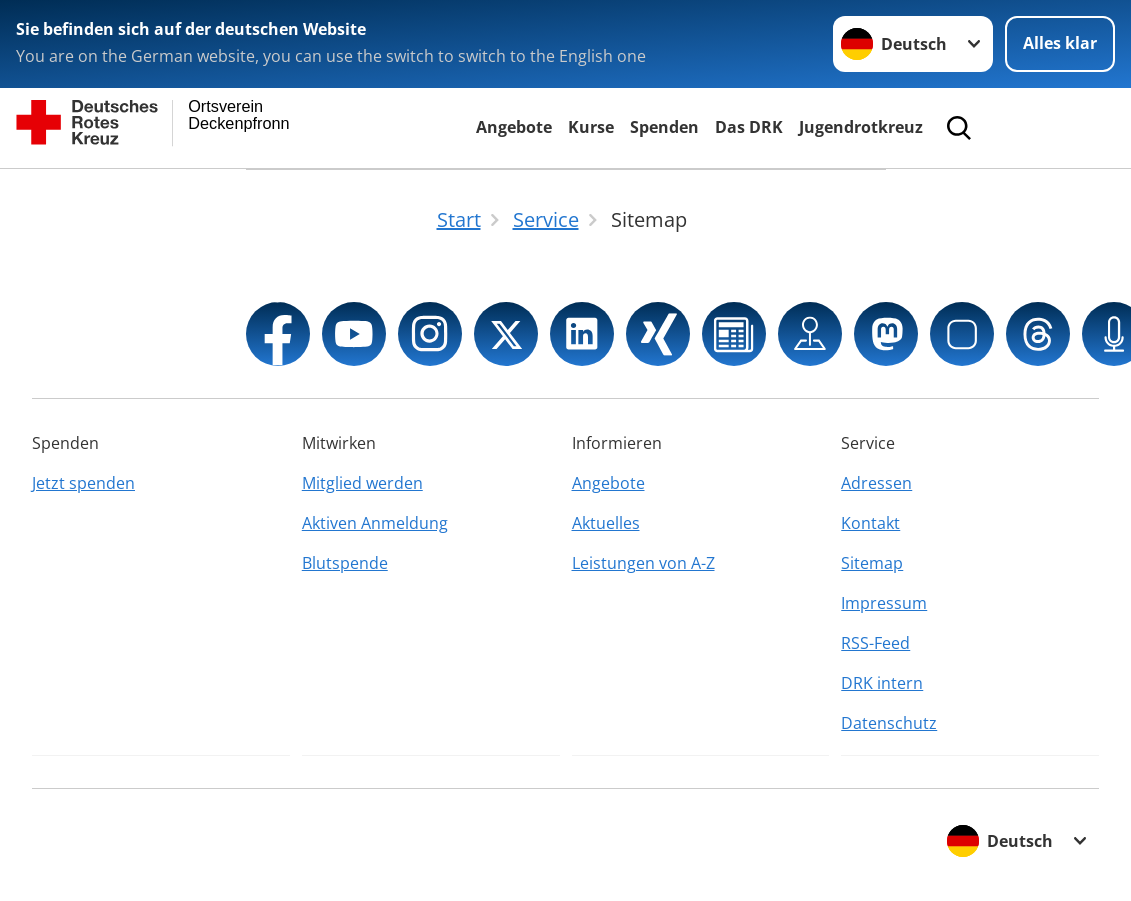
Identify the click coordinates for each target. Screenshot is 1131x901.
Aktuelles (606, 523)
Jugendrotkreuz (861, 127)
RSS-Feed (875, 643)
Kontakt (870, 523)
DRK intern (882, 683)
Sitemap (872, 563)
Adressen (876, 483)
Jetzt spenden (83, 483)
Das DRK (749, 127)
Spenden (664, 127)
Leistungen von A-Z (643, 563)
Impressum (884, 603)
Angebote (514, 127)
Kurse (591, 127)
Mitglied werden (362, 483)
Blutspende (345, 563)
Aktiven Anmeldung (375, 523)
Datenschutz (889, 723)
